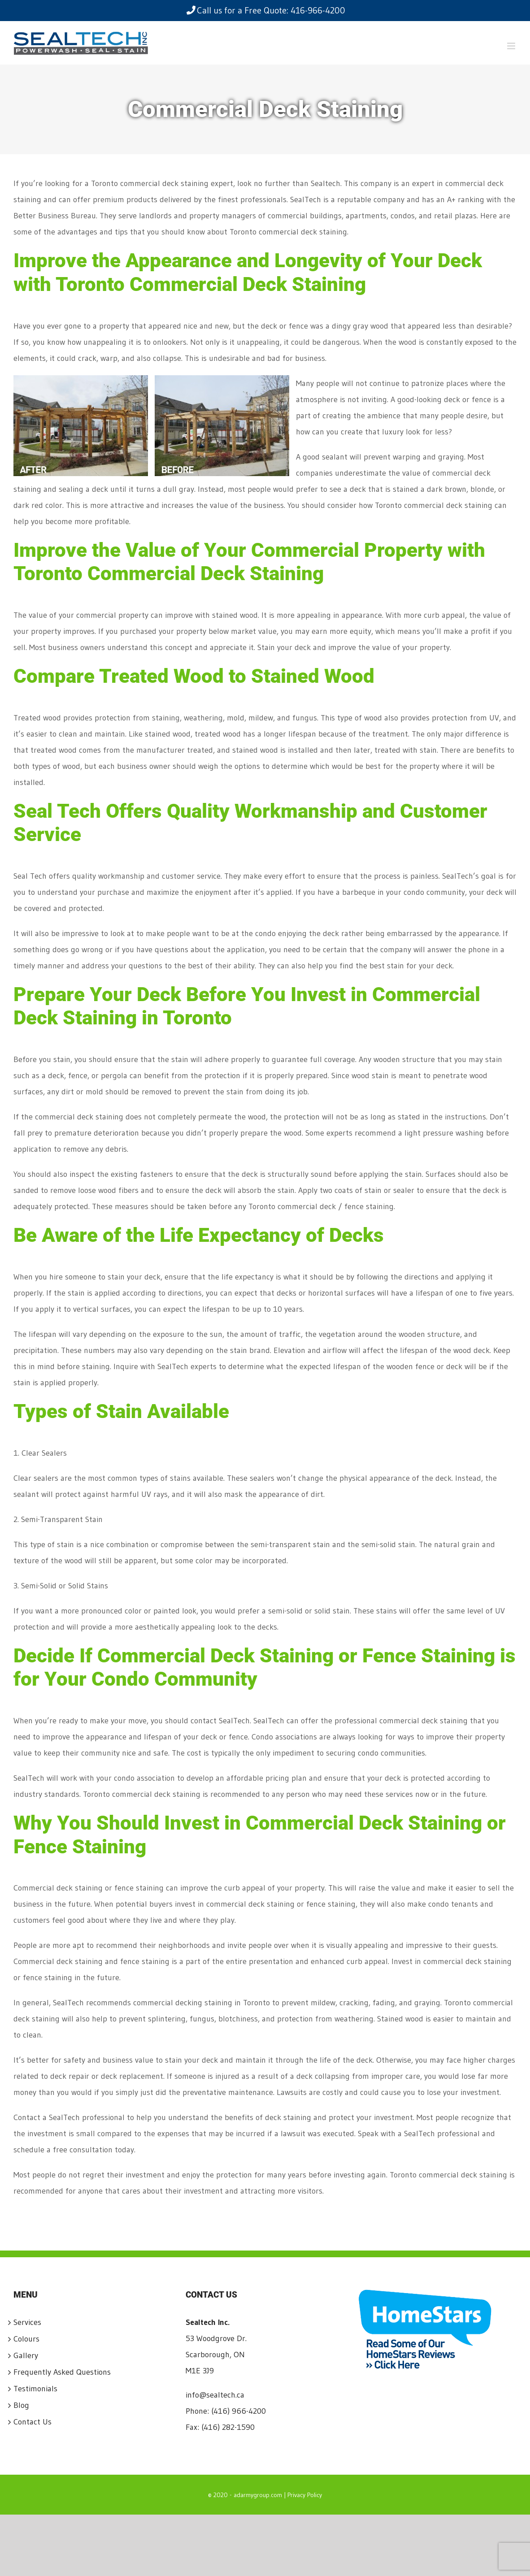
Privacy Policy (304, 2495)
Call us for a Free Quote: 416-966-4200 (265, 10)
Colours (26, 2339)
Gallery (25, 2355)
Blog (21, 2405)
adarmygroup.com (258, 2495)
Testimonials (35, 2389)
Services (27, 2322)
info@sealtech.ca (215, 2395)
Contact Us (32, 2422)
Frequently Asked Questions (62, 2372)
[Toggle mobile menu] (512, 46)
